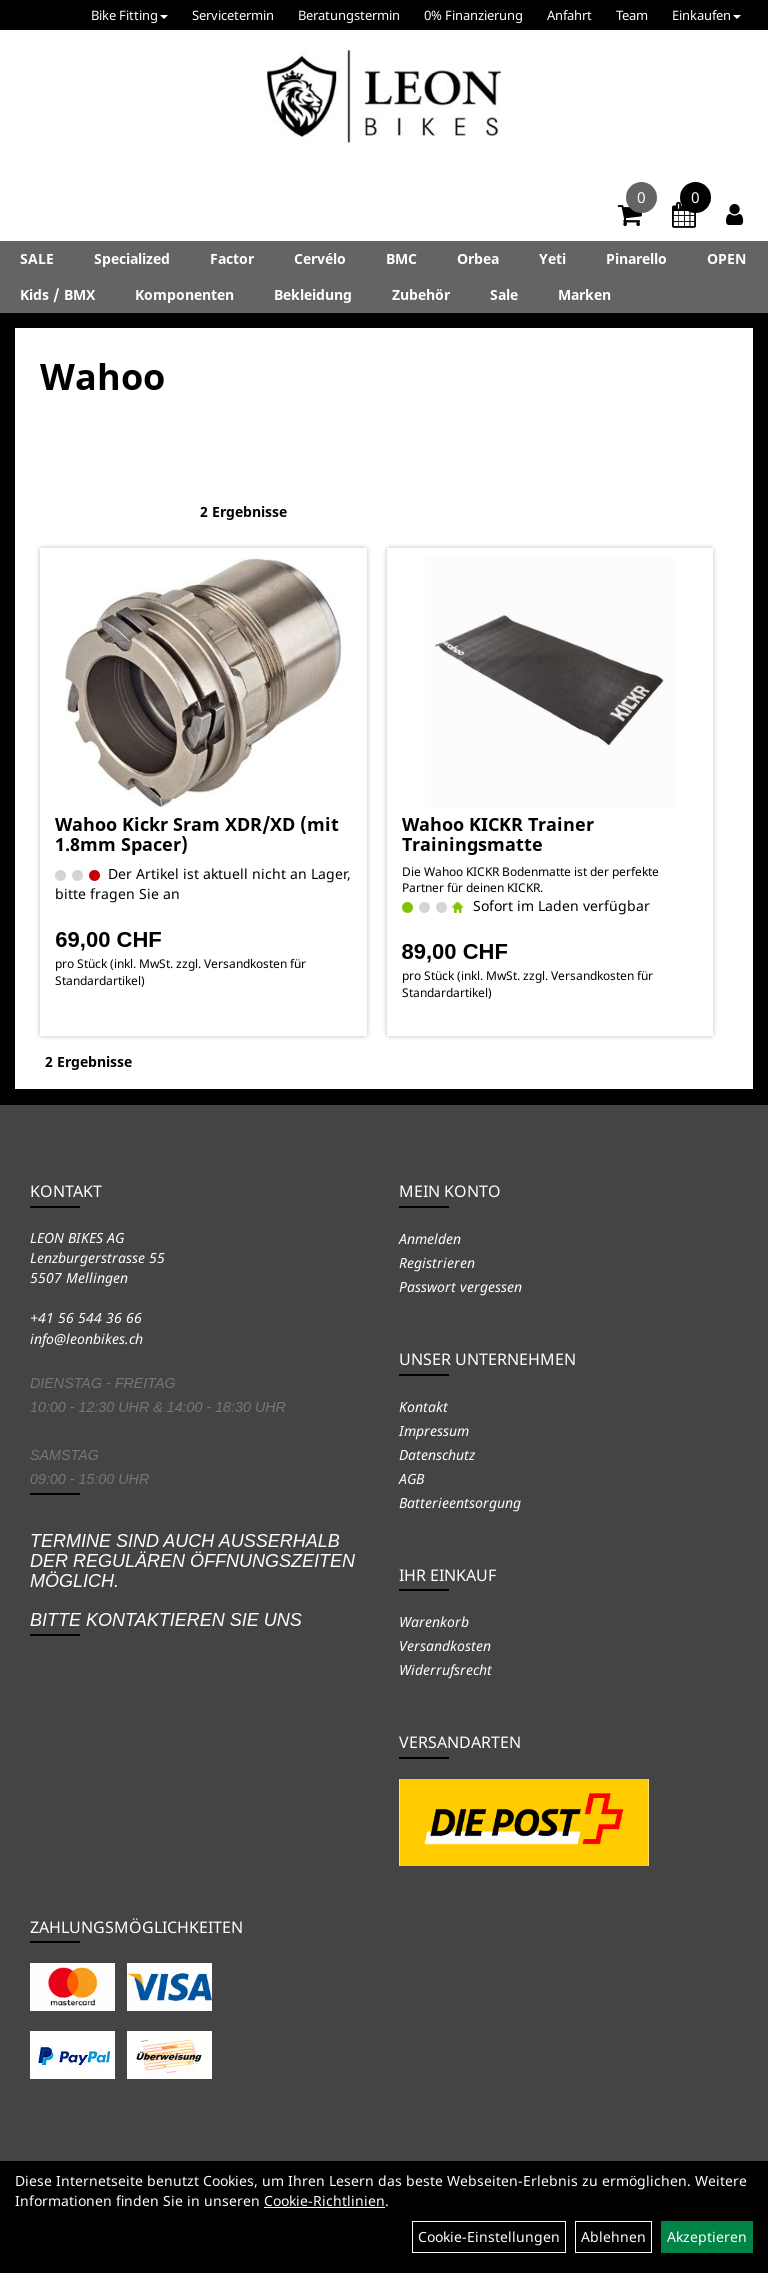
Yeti (552, 258)
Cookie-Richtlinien (324, 2200)
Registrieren (437, 1262)
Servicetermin (233, 15)
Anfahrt (569, 15)
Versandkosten (445, 1645)
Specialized (132, 258)
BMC (401, 258)
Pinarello (636, 258)
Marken (584, 294)
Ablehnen (613, 2236)
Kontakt (423, 1406)
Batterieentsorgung (460, 1502)
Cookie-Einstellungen (489, 2236)
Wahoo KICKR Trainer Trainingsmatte (498, 834)
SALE (37, 258)
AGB (411, 1478)
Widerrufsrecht (445, 1669)
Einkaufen (706, 15)
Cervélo (320, 258)
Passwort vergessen (460, 1286)
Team (632, 15)
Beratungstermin (349, 15)
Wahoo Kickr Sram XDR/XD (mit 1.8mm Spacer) (197, 834)
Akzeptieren (707, 2236)
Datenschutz (437, 1454)
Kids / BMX (57, 294)
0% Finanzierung (473, 15)
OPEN (726, 258)
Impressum (434, 1430)
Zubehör (421, 294)
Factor (232, 258)
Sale (504, 294)
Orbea (478, 258)
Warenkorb (434, 1621)
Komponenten (184, 294)
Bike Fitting (129, 15)
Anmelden (430, 1238)
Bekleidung (313, 294)
